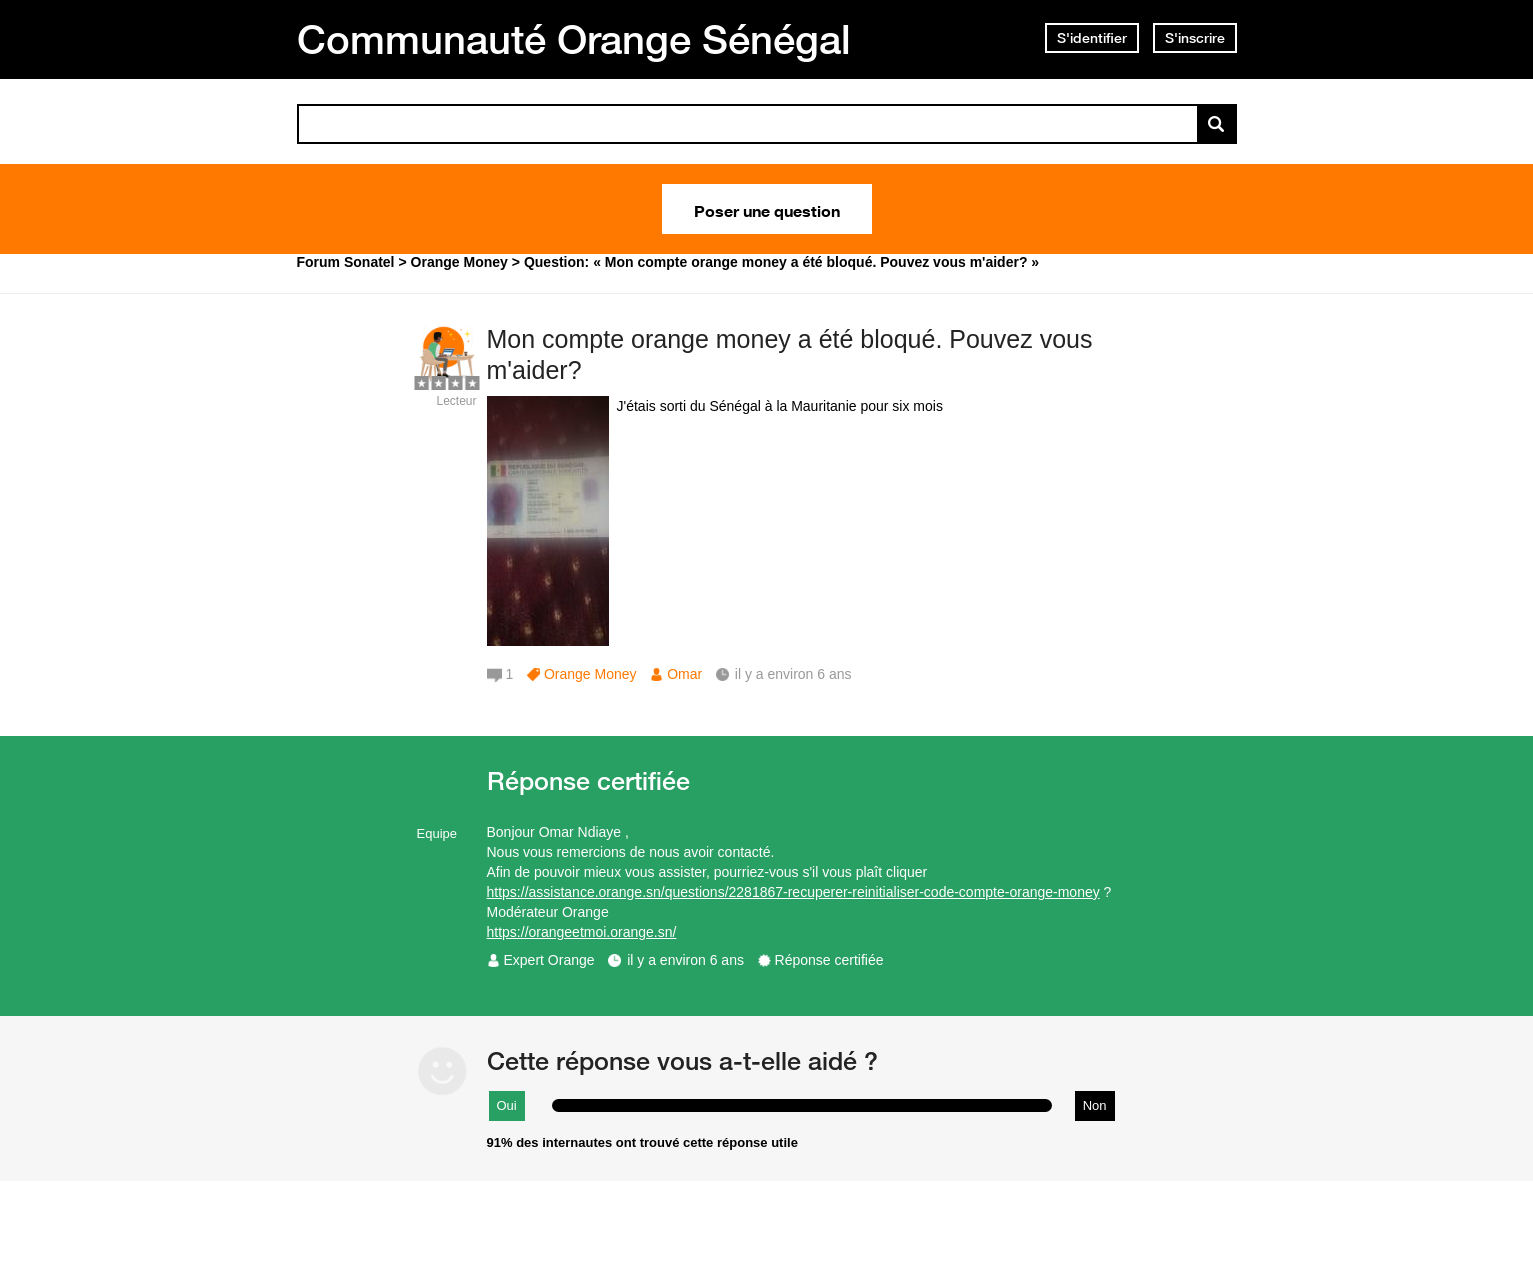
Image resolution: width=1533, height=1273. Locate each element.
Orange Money (590, 674)
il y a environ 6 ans (685, 960)
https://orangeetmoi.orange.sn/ (582, 932)
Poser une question (767, 209)
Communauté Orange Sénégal (574, 39)
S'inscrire (1195, 38)
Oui (507, 1105)
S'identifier (1092, 38)
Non (1095, 1105)
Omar (684, 674)
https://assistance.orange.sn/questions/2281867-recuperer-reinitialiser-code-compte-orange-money (793, 892)
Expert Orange (549, 960)
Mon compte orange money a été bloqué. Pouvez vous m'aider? (790, 354)
